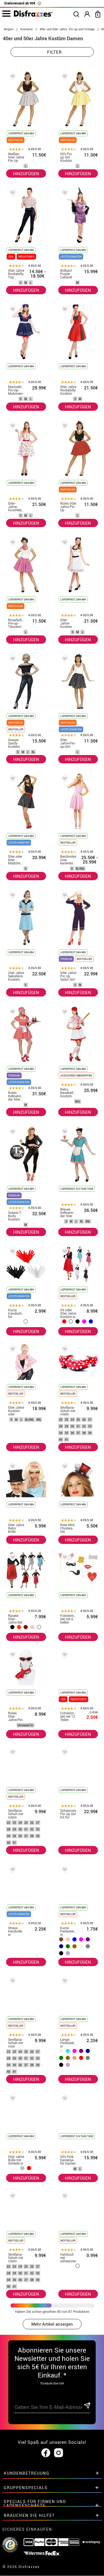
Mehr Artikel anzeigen (52, 2324)
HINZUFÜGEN (26, 173)
